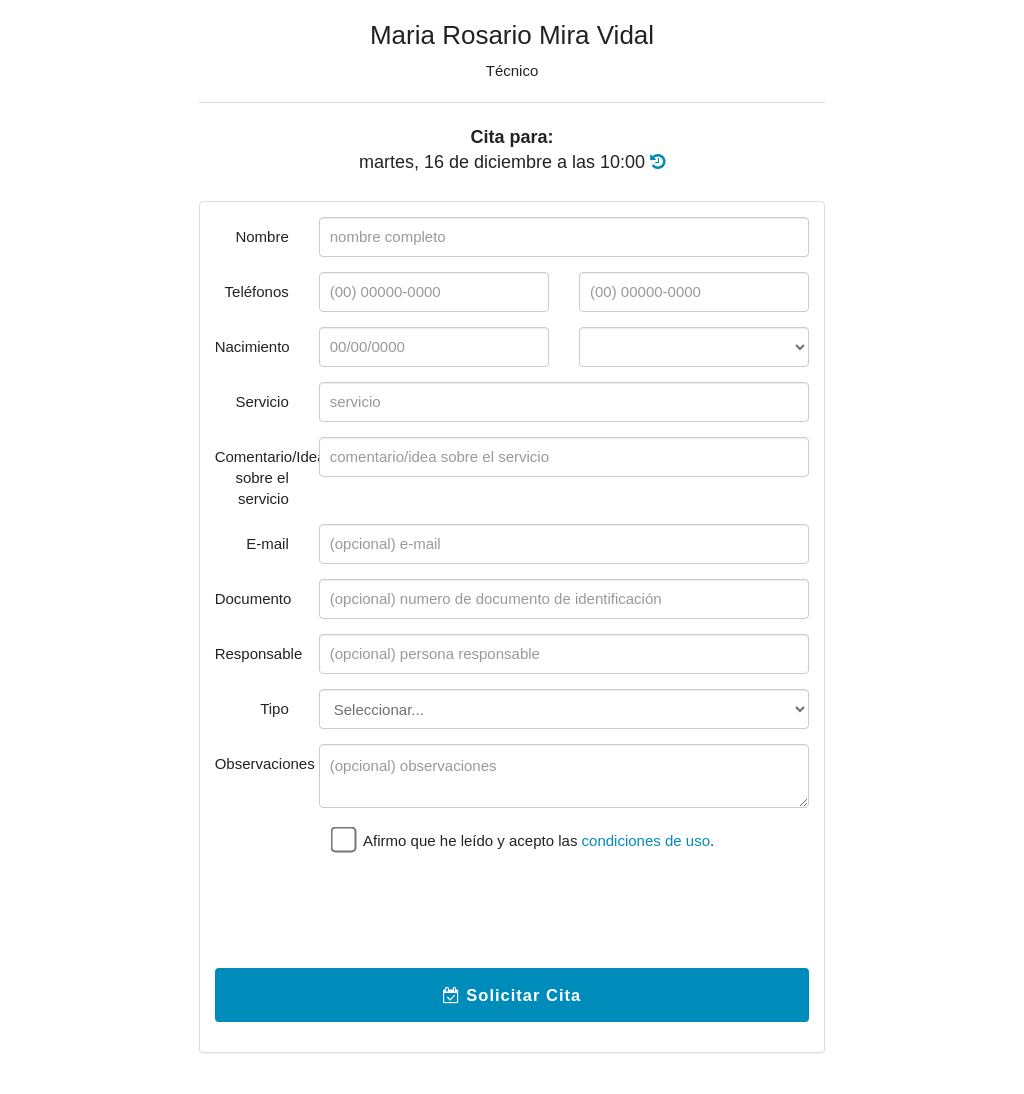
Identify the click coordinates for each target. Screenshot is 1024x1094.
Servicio (261, 401)
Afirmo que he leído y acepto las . (522, 838)
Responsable (259, 653)
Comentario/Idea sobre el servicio (259, 477)
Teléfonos (257, 291)
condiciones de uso (646, 840)
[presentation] (471, 914)
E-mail (267, 543)
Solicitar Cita (512, 995)
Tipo (274, 708)
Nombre (261, 236)
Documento (253, 598)
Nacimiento (252, 346)
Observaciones (259, 763)
